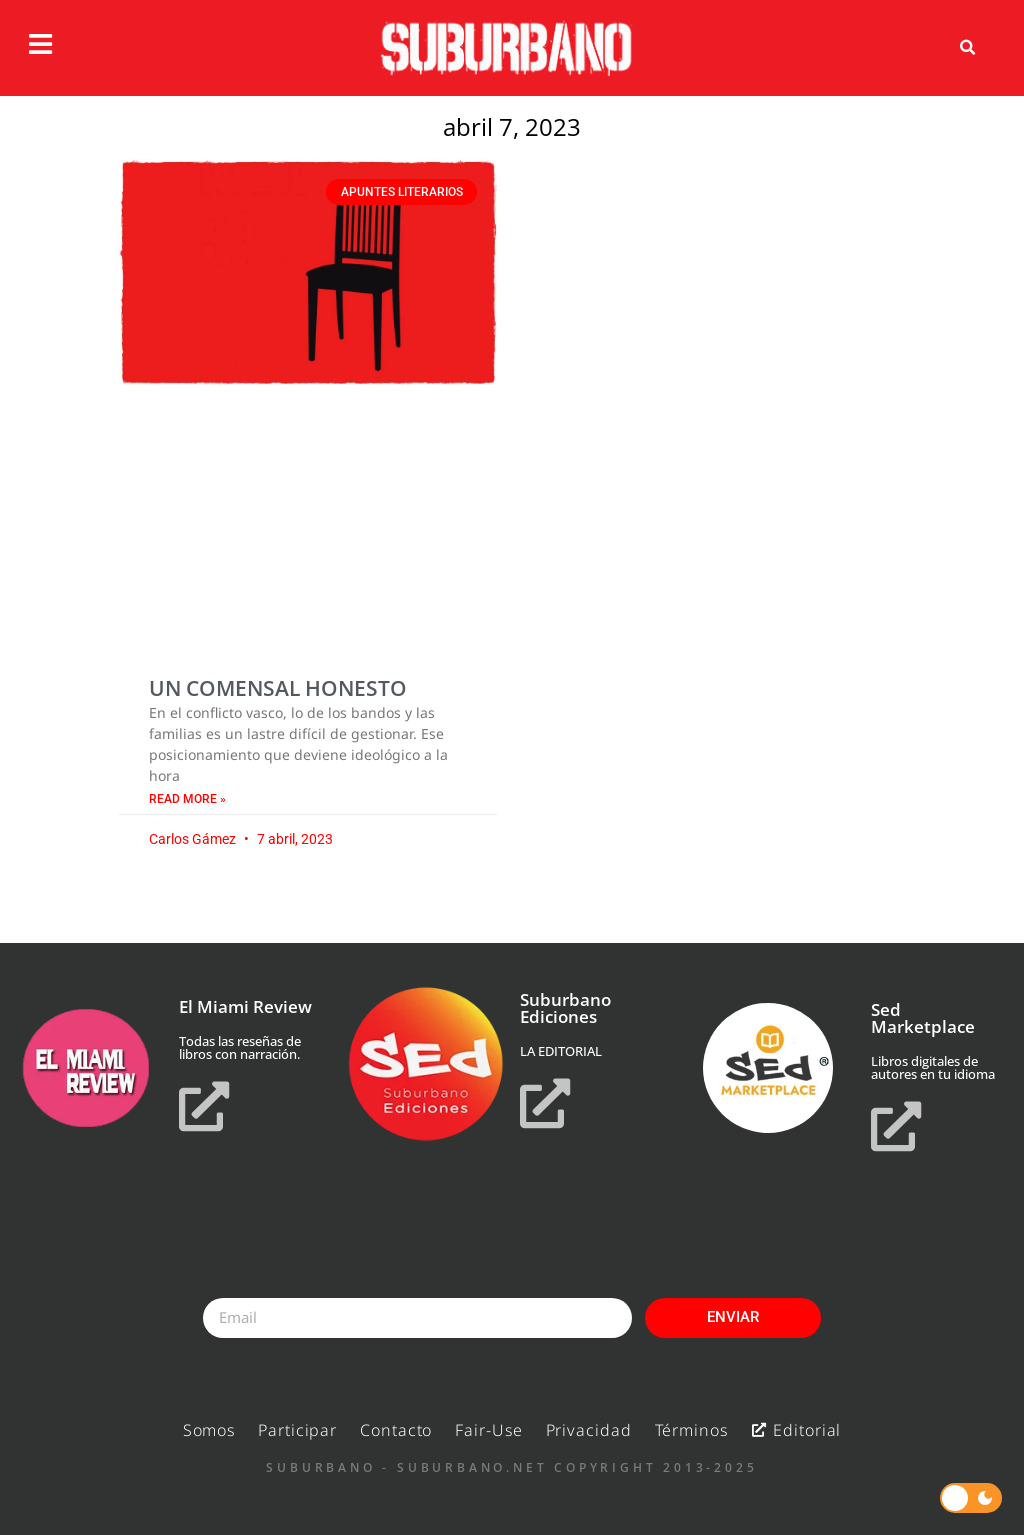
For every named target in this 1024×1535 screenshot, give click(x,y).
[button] (968, 48)
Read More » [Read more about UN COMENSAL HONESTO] (187, 799)
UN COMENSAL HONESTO (278, 688)
